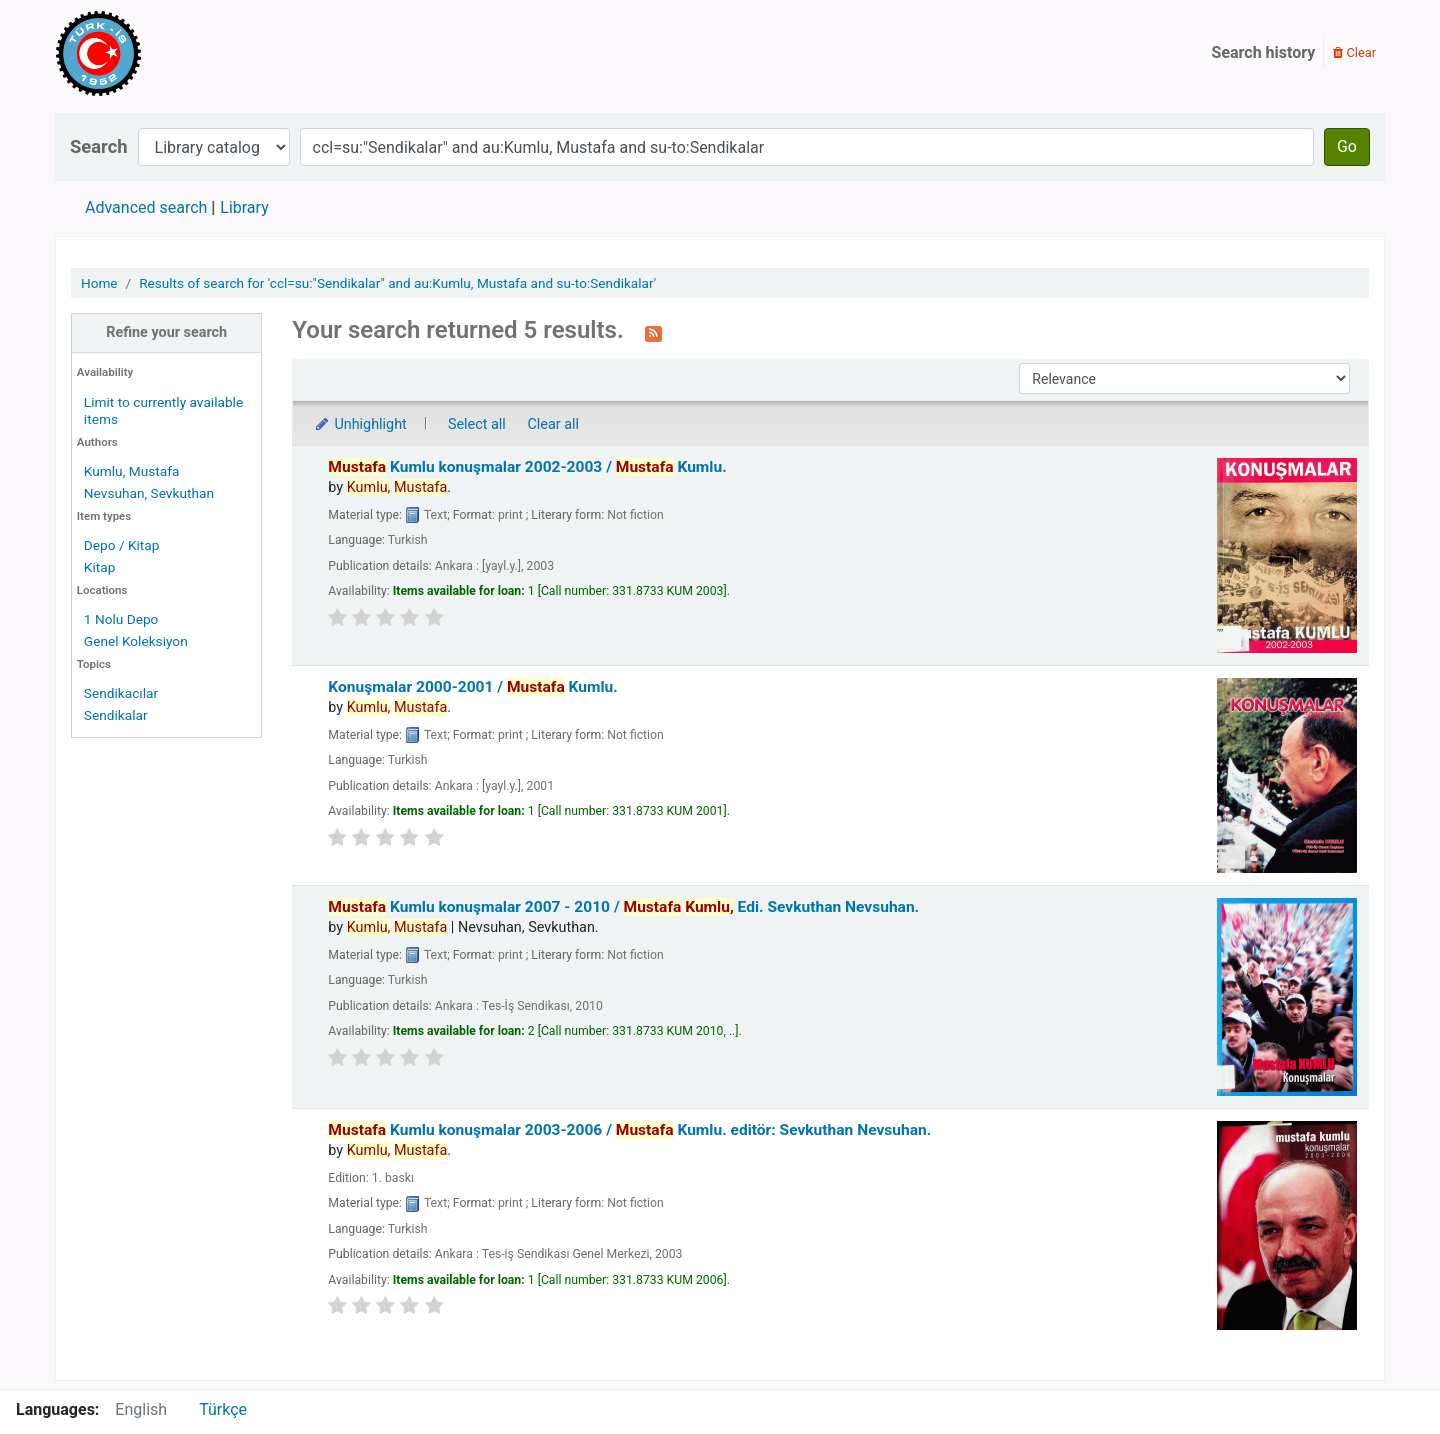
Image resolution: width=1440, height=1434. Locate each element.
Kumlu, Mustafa (132, 471)
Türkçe (223, 1409)
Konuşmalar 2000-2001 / (472, 687)
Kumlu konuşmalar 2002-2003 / (527, 467)
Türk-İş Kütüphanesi (156, 53)
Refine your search (166, 332)
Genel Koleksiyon (136, 641)
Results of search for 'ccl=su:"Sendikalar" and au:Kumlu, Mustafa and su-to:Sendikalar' (397, 283)
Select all (477, 424)
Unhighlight (359, 424)
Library (244, 207)
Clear (1354, 52)
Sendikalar (116, 715)
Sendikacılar (121, 693)
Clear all (553, 424)
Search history (1264, 52)
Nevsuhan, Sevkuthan (149, 493)
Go (1347, 146)
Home (99, 283)
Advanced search (146, 207)
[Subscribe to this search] (653, 332)
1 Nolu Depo (121, 619)
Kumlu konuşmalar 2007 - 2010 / (623, 907)
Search (99, 146)
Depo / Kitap (122, 545)
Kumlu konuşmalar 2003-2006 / (629, 1130)
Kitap (100, 567)
